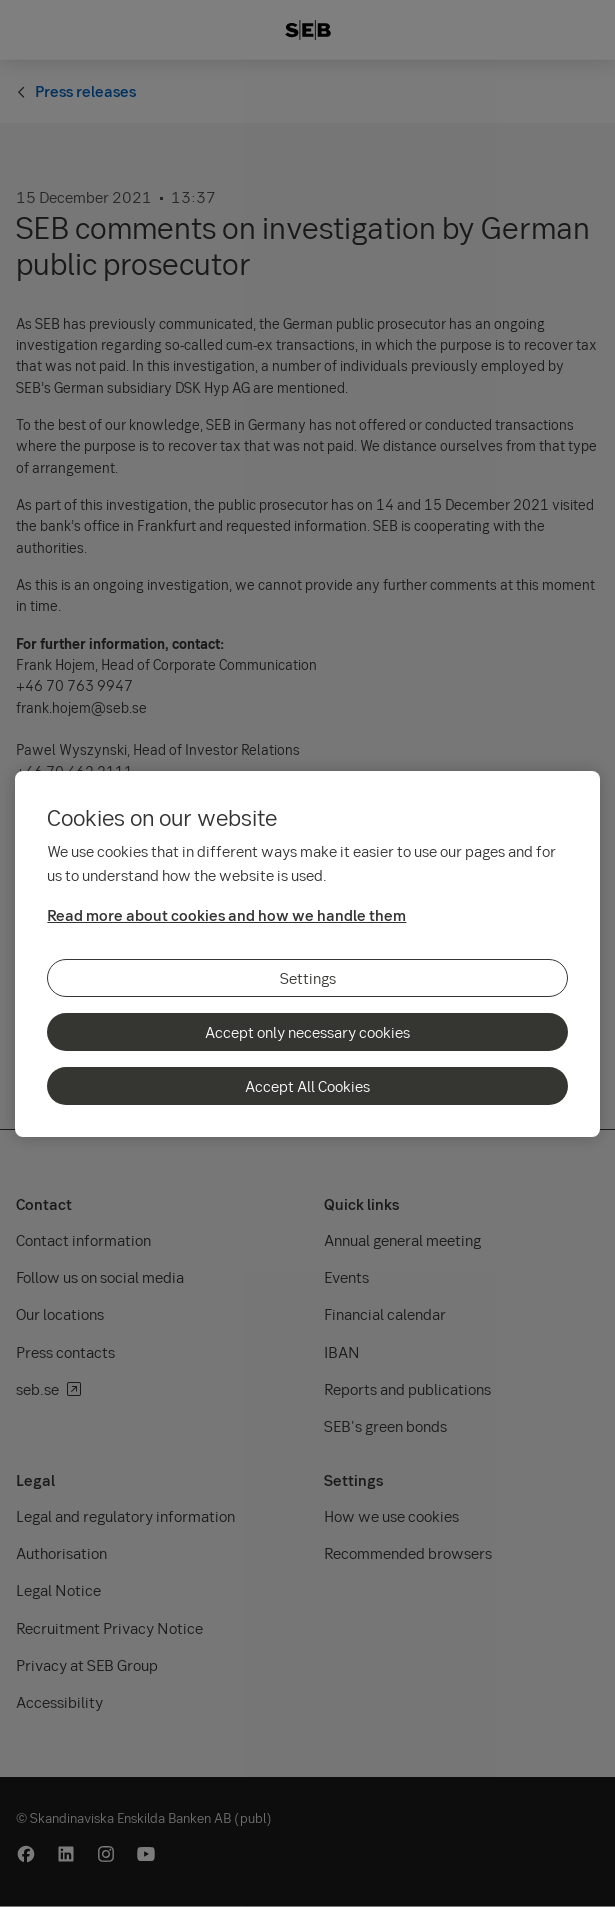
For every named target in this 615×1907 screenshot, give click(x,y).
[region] (307, 954)
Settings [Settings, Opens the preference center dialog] (308, 978)
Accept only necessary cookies (307, 1032)
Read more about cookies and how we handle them (226, 915)
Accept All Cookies (307, 1086)
